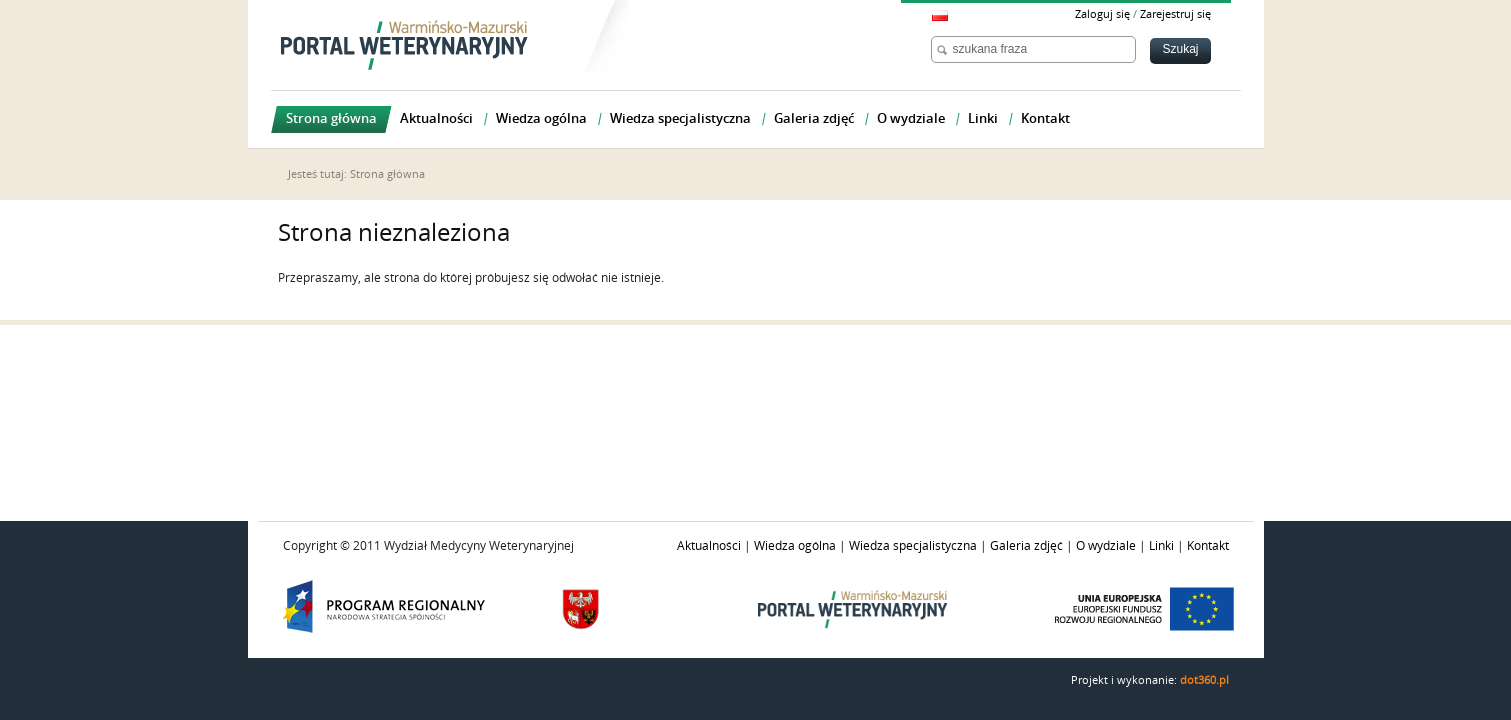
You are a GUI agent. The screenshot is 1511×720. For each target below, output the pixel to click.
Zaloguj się (1102, 14)
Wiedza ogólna (795, 546)
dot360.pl (1204, 680)
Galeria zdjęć (1026, 546)
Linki (1161, 546)
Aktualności (709, 546)
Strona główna (387, 174)
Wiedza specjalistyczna (913, 546)
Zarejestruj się (1175, 14)
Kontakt (1208, 546)
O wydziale (1106, 546)
